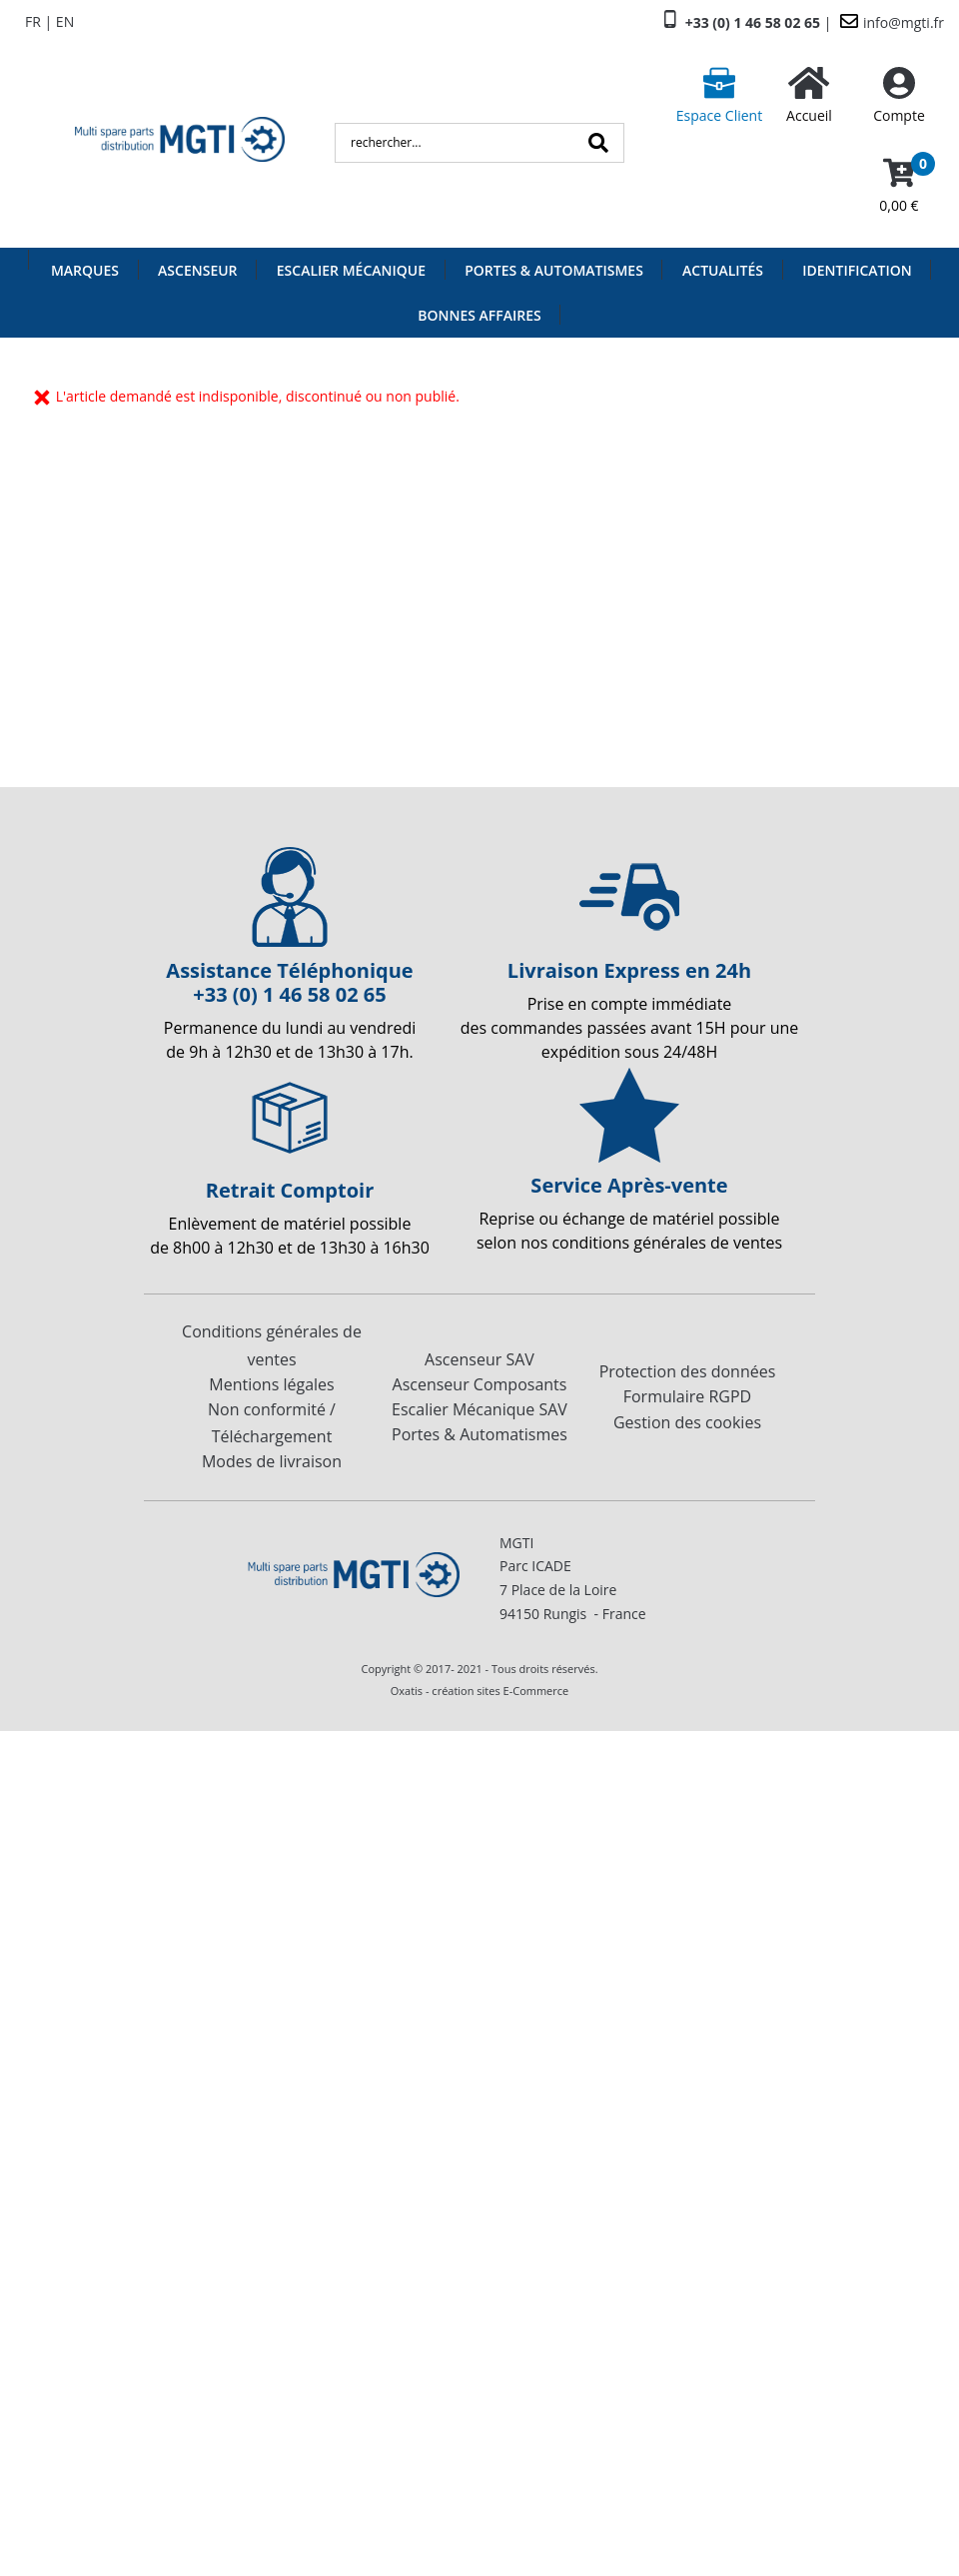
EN (65, 21)
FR (33, 21)
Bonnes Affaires (479, 315)
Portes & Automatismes (554, 270)
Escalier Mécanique (351, 270)
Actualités (722, 270)
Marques (85, 270)
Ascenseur (197, 270)
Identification (857, 270)
